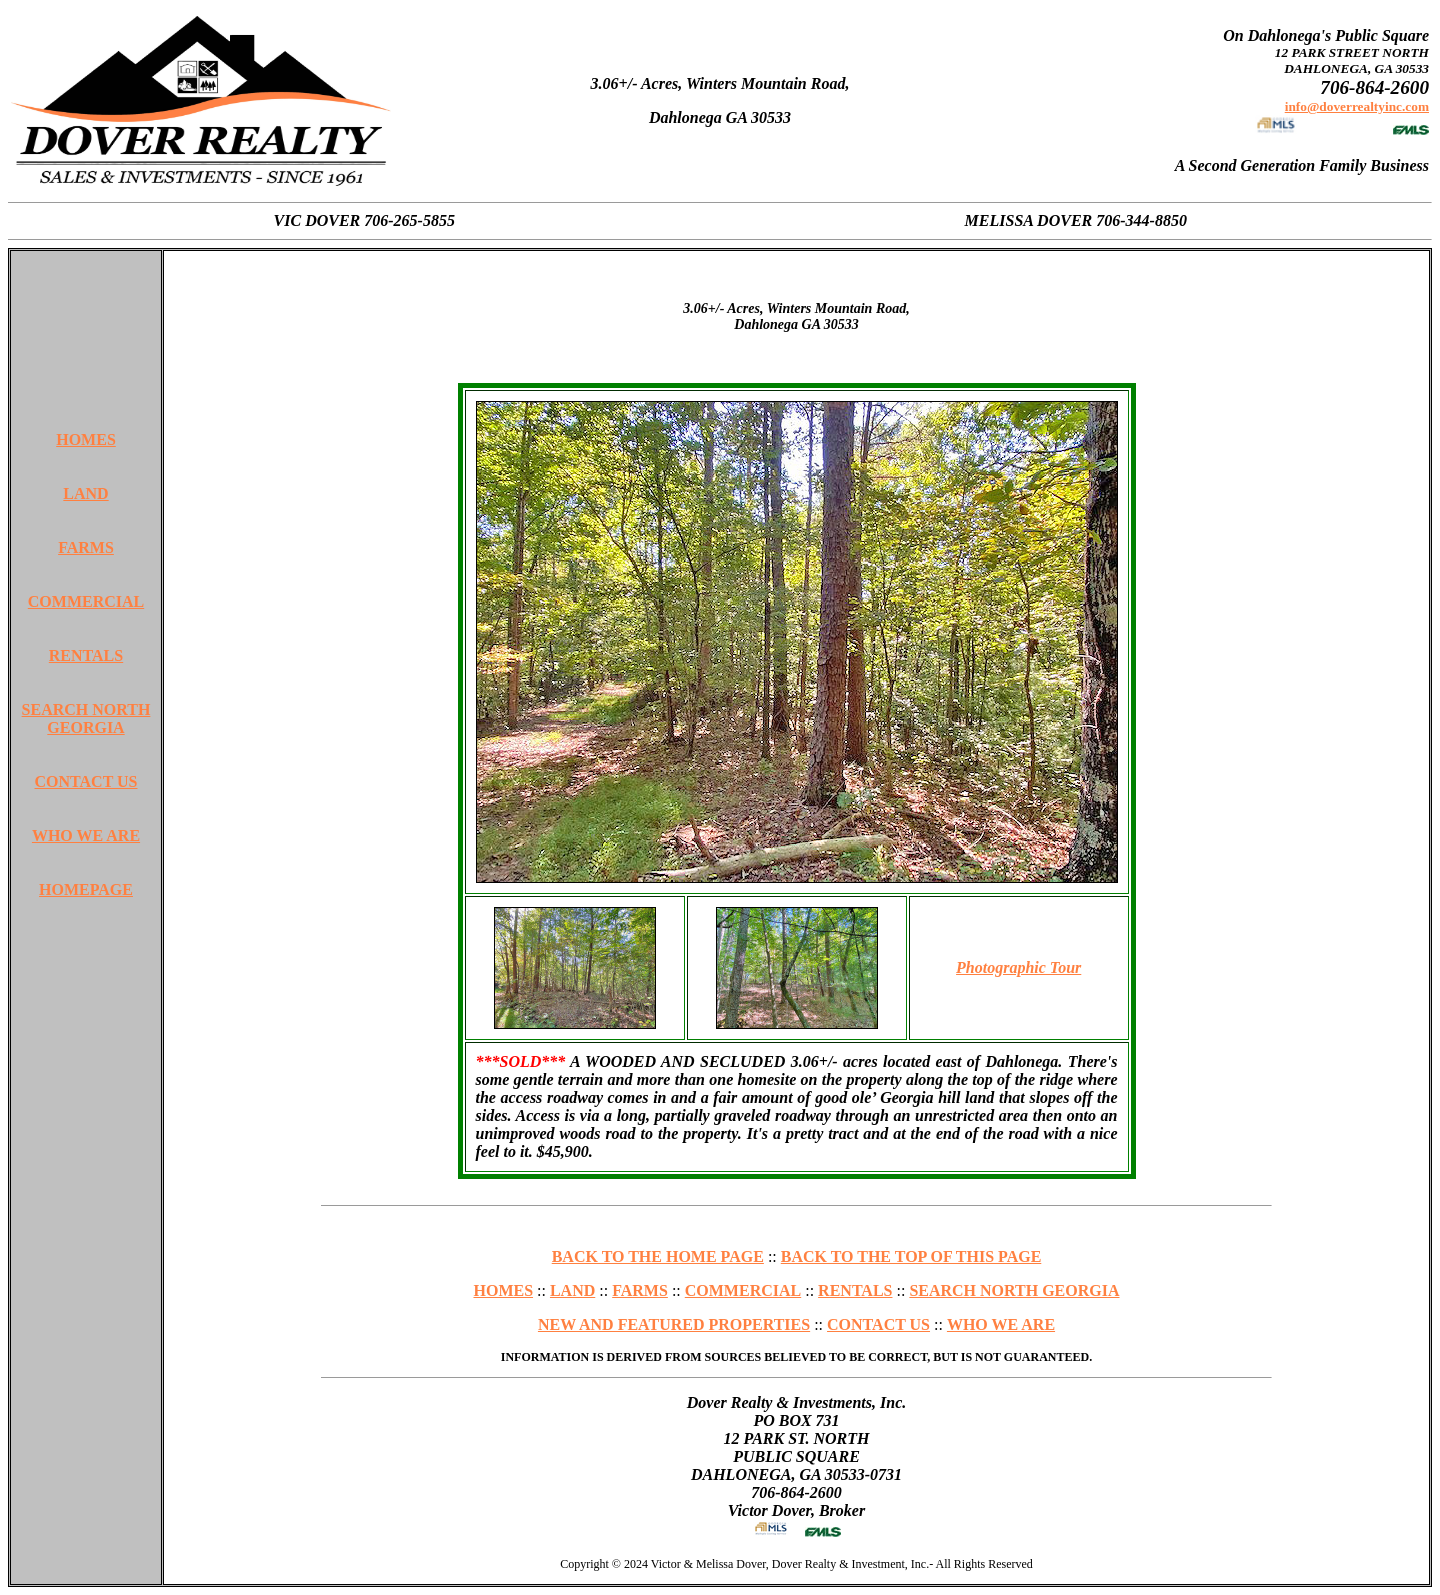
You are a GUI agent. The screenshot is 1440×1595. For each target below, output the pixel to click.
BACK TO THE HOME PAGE (658, 1256)
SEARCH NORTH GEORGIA (86, 718)
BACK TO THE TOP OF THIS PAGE (911, 1256)
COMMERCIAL (86, 601)
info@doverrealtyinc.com (1357, 106)
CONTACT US (86, 781)
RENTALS (86, 655)
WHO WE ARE (86, 835)
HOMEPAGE (86, 889)
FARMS (86, 547)
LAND (85, 493)
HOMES (86, 439)
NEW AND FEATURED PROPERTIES (674, 1324)
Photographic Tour (1018, 967)
